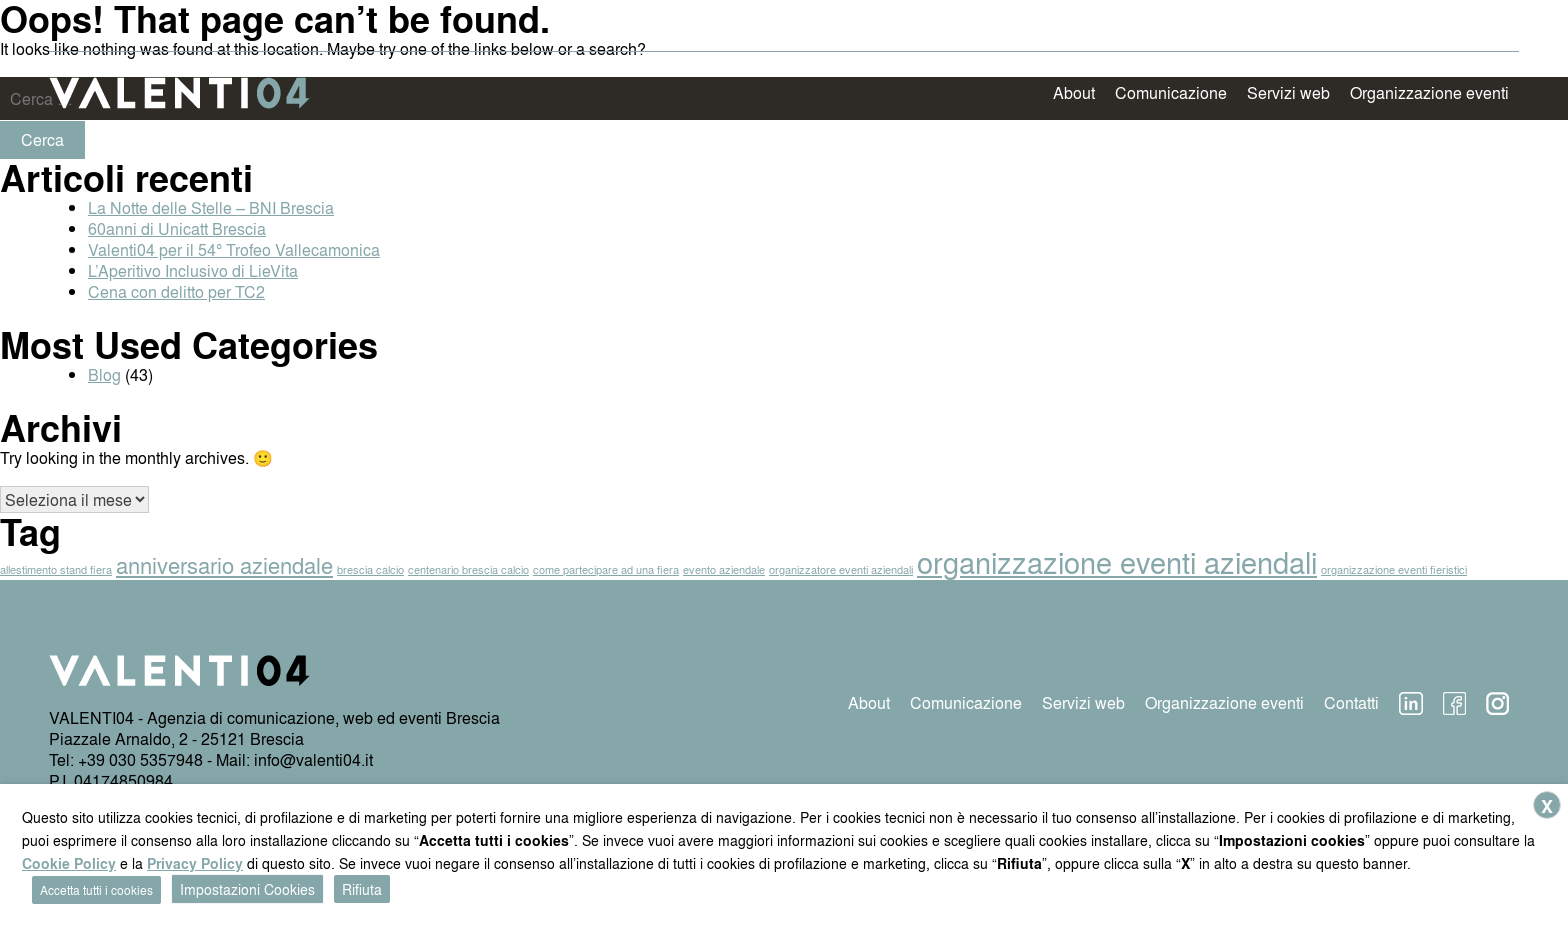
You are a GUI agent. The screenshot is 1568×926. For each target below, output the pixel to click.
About (1074, 92)
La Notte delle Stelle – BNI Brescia (211, 207)
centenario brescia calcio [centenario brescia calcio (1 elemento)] (468, 569)
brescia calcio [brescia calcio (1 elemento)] (370, 569)
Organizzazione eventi (1429, 92)
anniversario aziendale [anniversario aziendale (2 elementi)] (224, 565)
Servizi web (1288, 92)
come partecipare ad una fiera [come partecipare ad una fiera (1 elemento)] (606, 569)
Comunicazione (1171, 92)
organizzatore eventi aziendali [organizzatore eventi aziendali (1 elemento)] (841, 569)
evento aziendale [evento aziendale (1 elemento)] (724, 569)
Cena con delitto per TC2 (176, 291)
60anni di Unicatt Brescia (177, 228)
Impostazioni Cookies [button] (247, 889)
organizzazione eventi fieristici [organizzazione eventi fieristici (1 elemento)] (1394, 569)
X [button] (1547, 806)
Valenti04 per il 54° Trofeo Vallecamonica (234, 249)
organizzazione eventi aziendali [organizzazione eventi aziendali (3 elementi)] (1117, 561)
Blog (104, 374)
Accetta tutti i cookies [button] (96, 890)
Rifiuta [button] (362, 889)
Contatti (1481, 22)
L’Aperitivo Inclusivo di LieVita (193, 270)
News (1413, 22)
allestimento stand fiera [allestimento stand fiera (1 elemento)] (56, 569)
